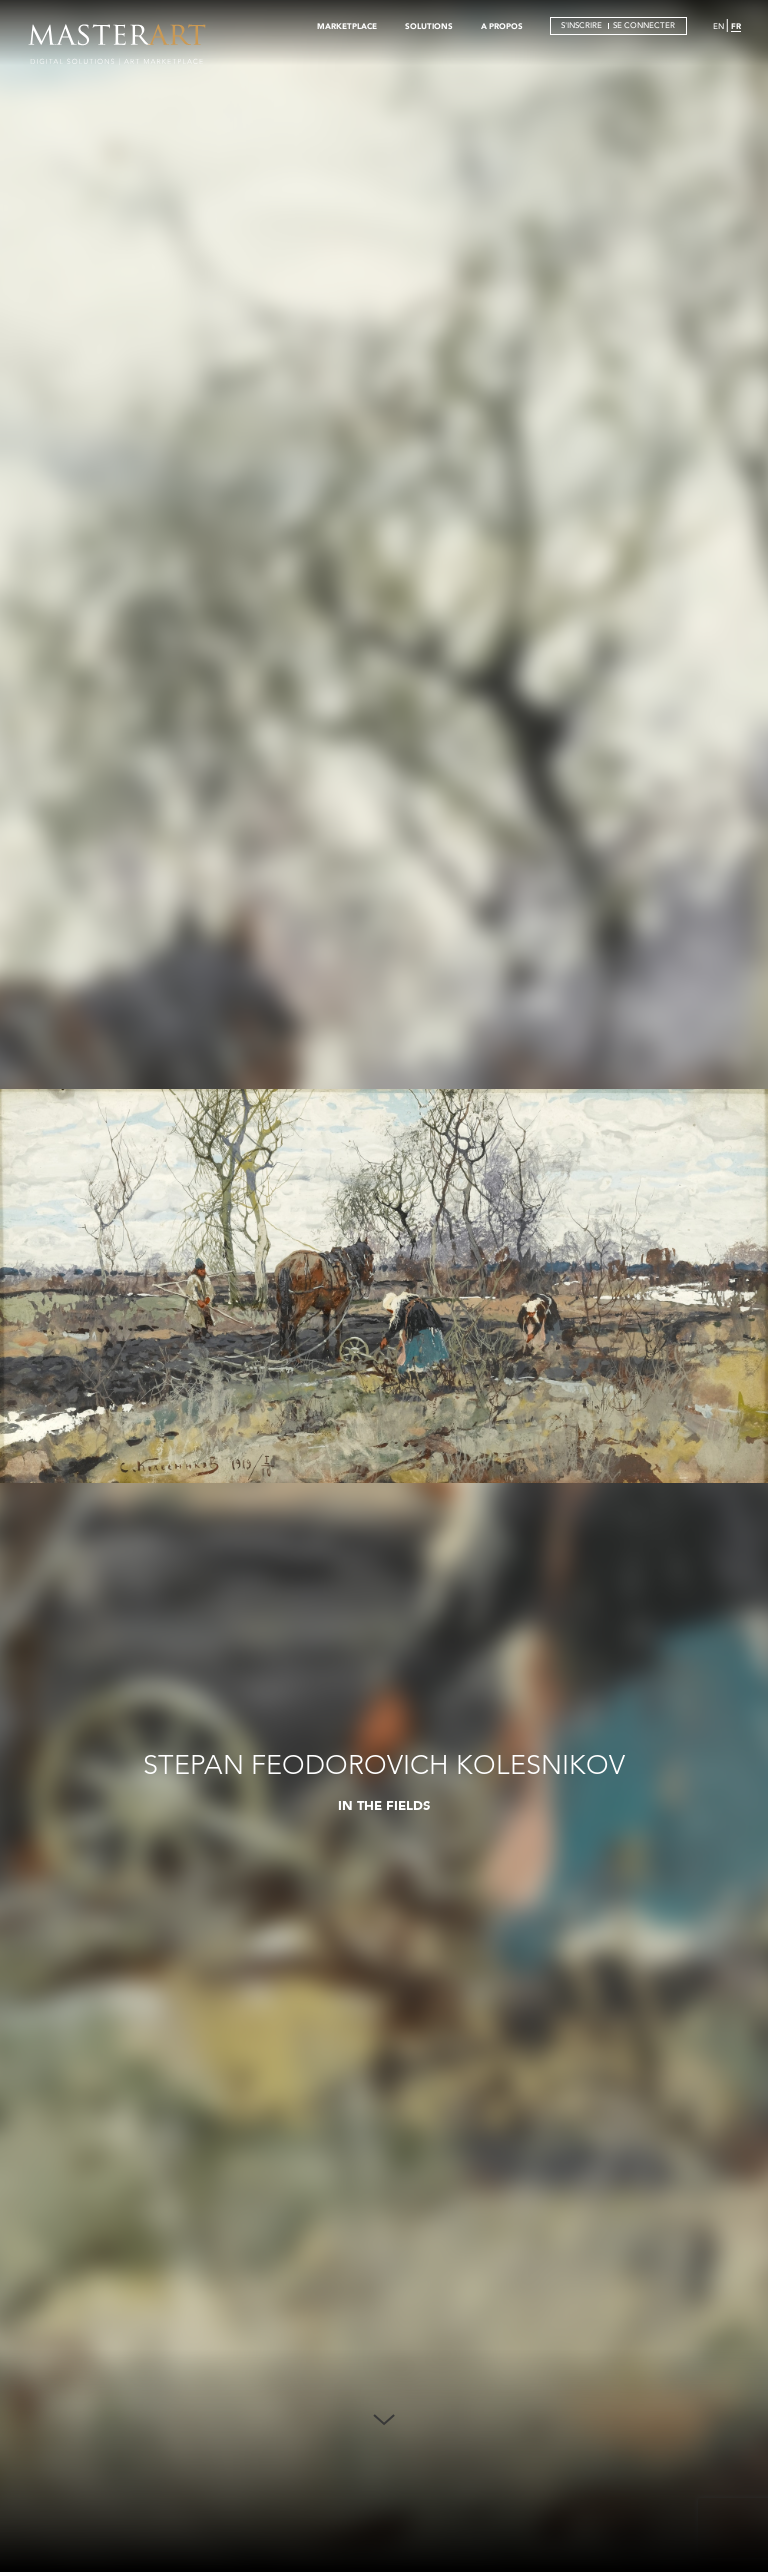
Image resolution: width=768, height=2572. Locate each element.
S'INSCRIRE (581, 25)
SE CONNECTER (644, 25)
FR (736, 26)
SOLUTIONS (429, 26)
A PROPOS (502, 26)
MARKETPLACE (347, 26)
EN (718, 26)
